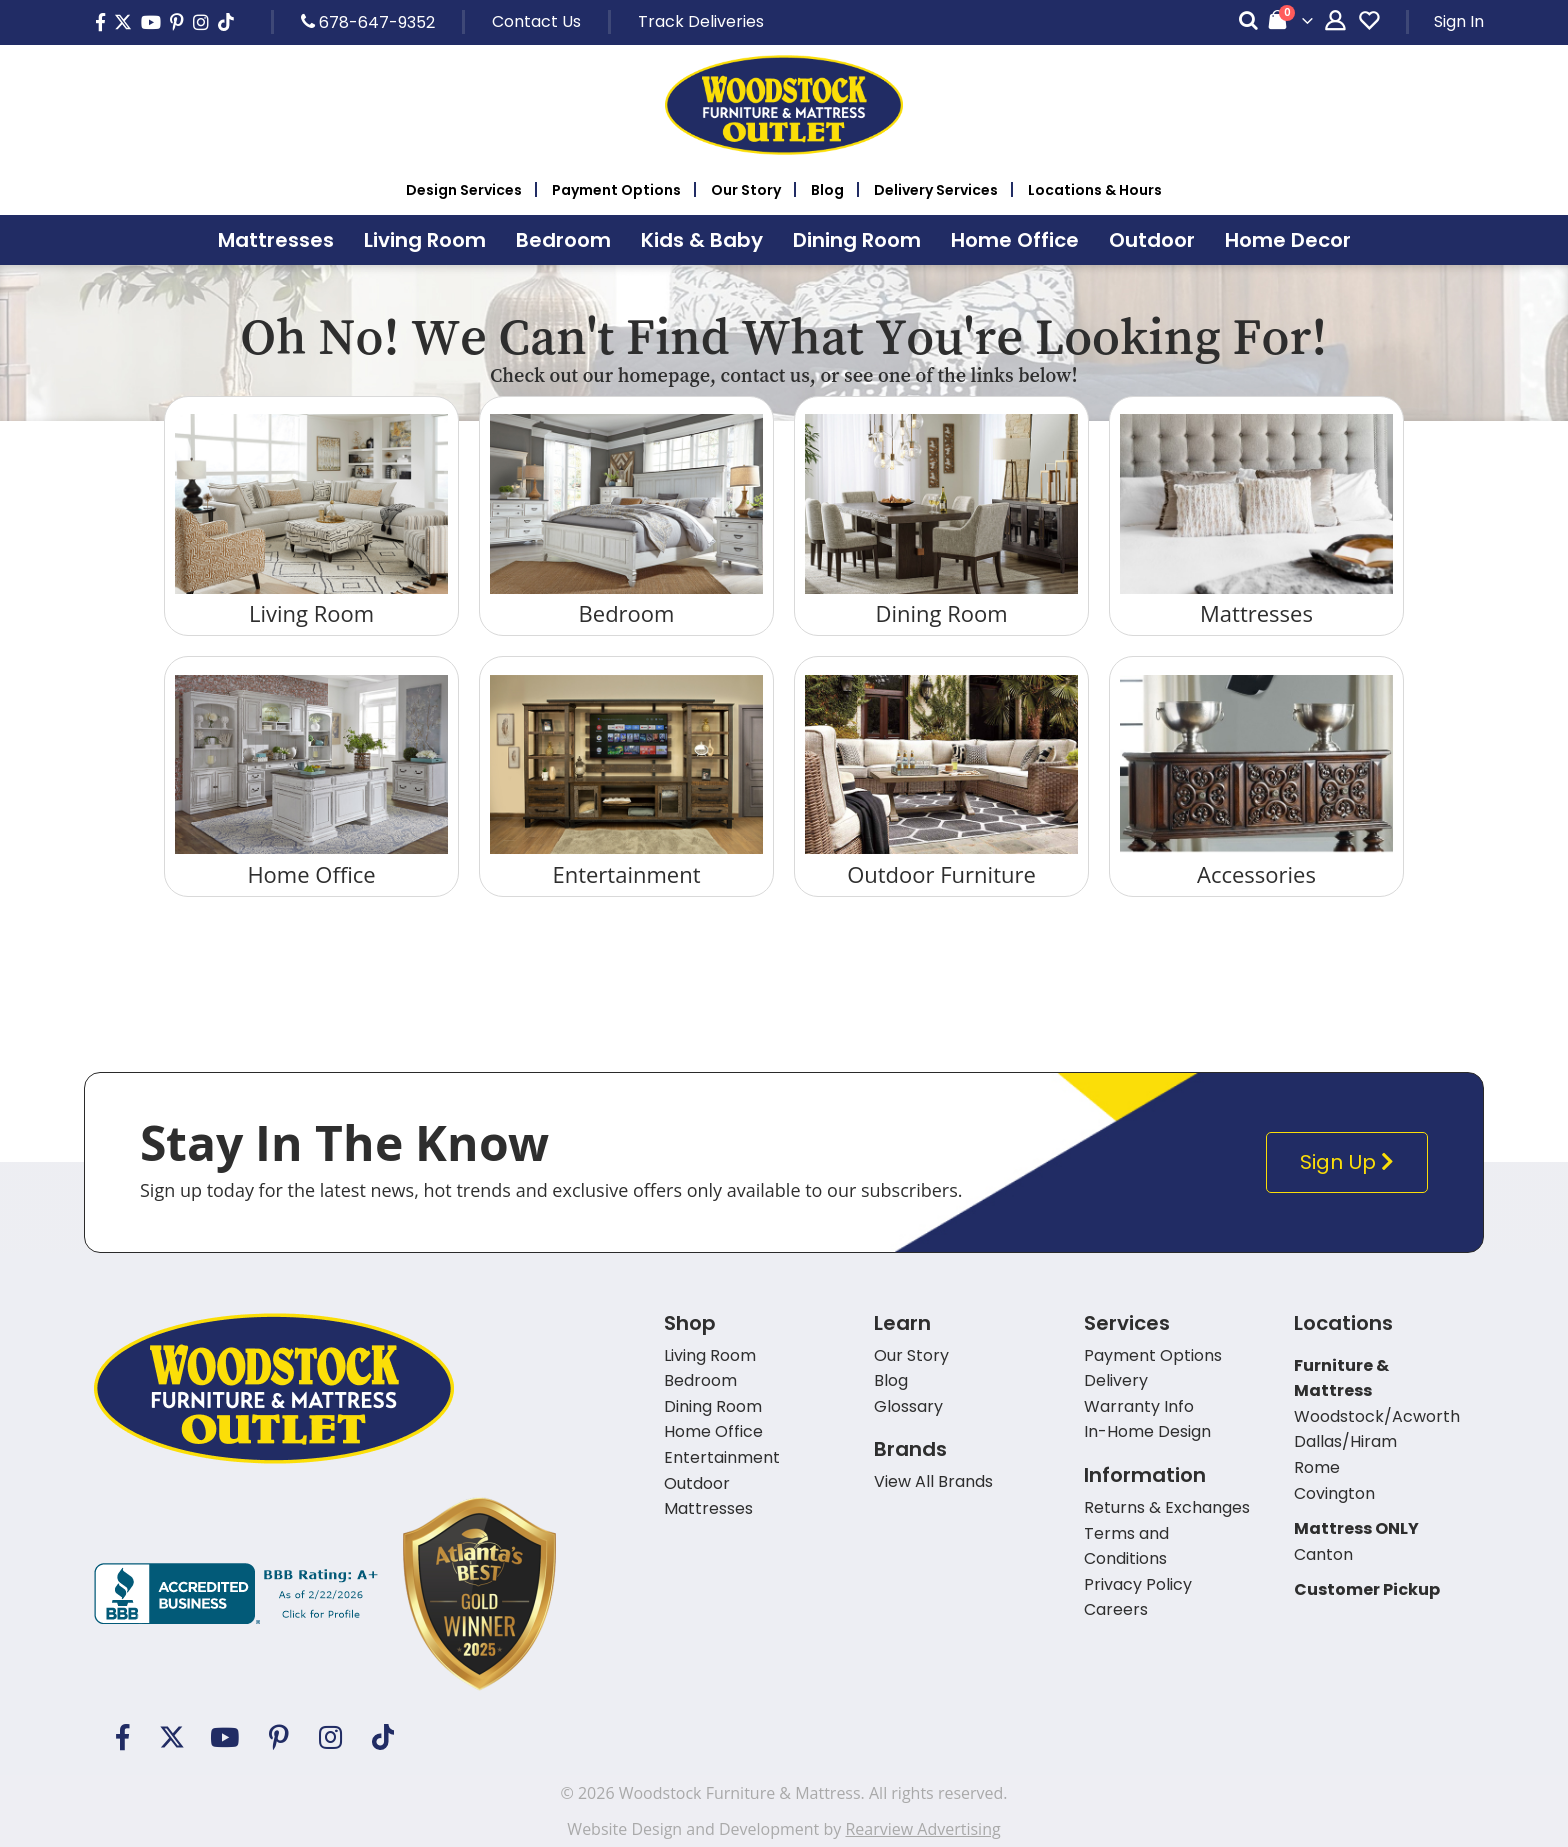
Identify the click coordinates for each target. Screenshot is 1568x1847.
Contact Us (536, 21)
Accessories (1256, 874)
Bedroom (627, 613)
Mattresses (1256, 613)
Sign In (1459, 21)
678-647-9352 (368, 22)
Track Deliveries (701, 21)
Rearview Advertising (922, 1829)
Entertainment (626, 874)
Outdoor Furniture (941, 874)
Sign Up (1351, 1162)
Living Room (311, 613)
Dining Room (941, 613)
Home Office (311, 874)
